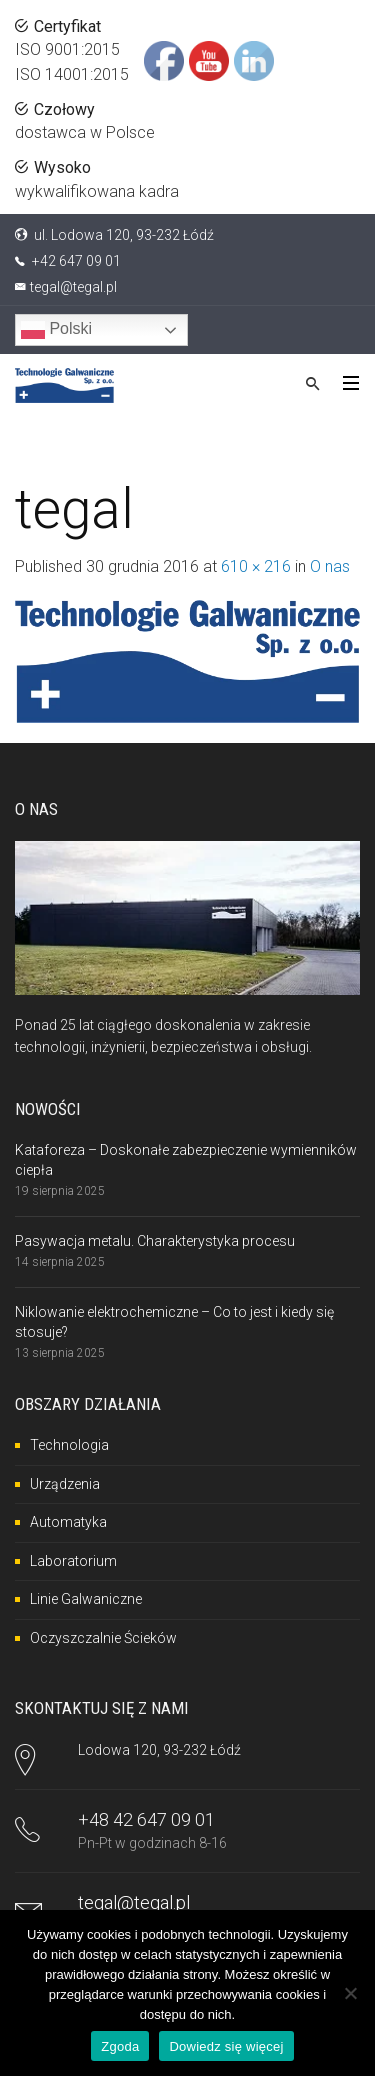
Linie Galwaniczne (86, 1599)
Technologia (69, 1445)
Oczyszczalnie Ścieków (103, 1638)
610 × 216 (256, 566)
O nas (330, 566)
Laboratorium (73, 1561)
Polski (56, 330)
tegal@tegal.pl (73, 287)
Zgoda (120, 2046)
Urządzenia (65, 1484)
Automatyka (68, 1522)
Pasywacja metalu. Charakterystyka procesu (155, 1241)
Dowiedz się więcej (226, 2046)
